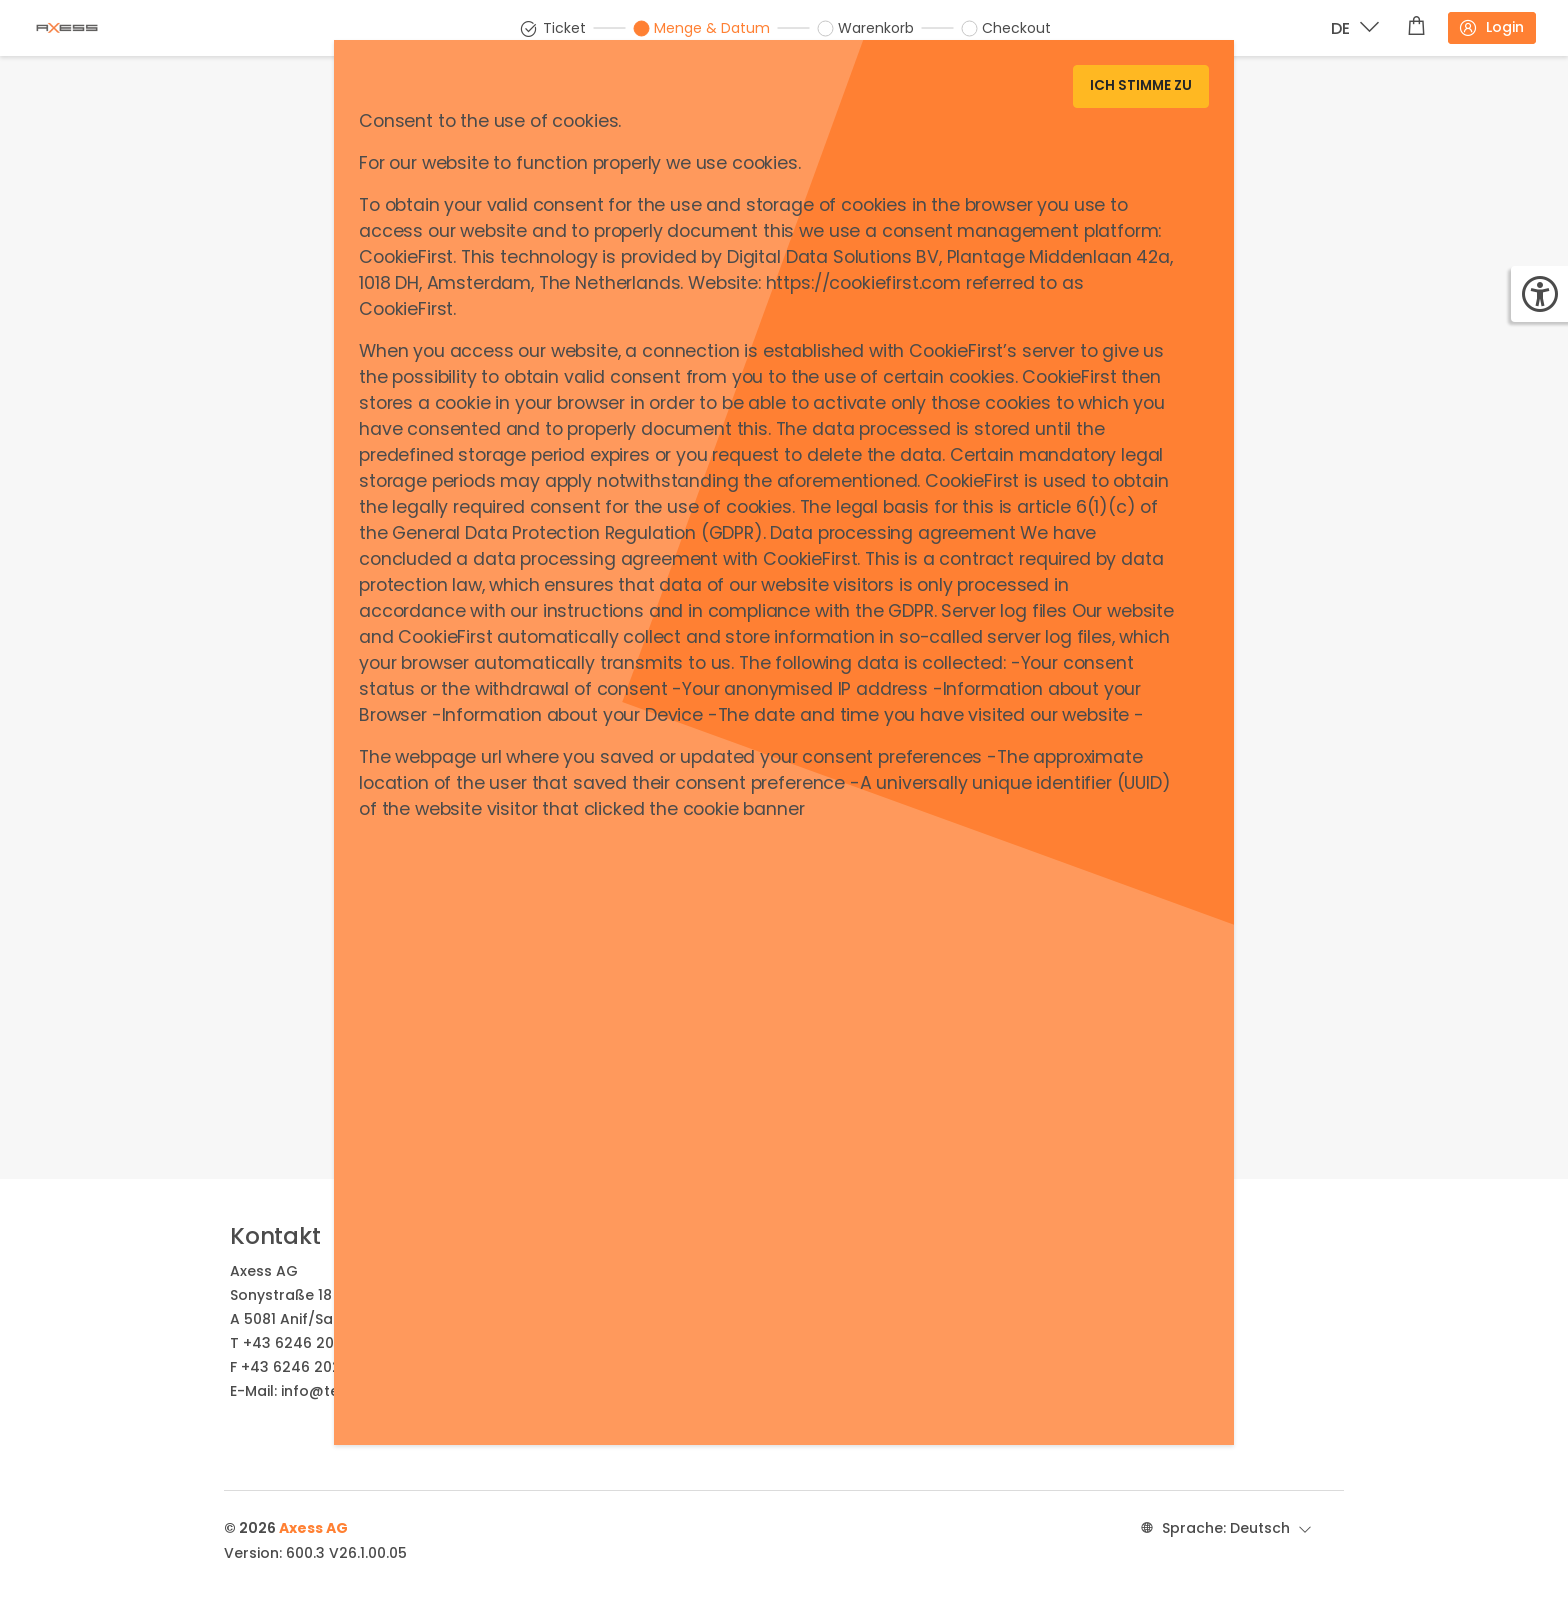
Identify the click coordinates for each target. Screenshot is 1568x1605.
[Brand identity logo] (83, 28)
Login (1491, 27)
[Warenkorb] (1416, 28)
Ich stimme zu (1141, 85)
